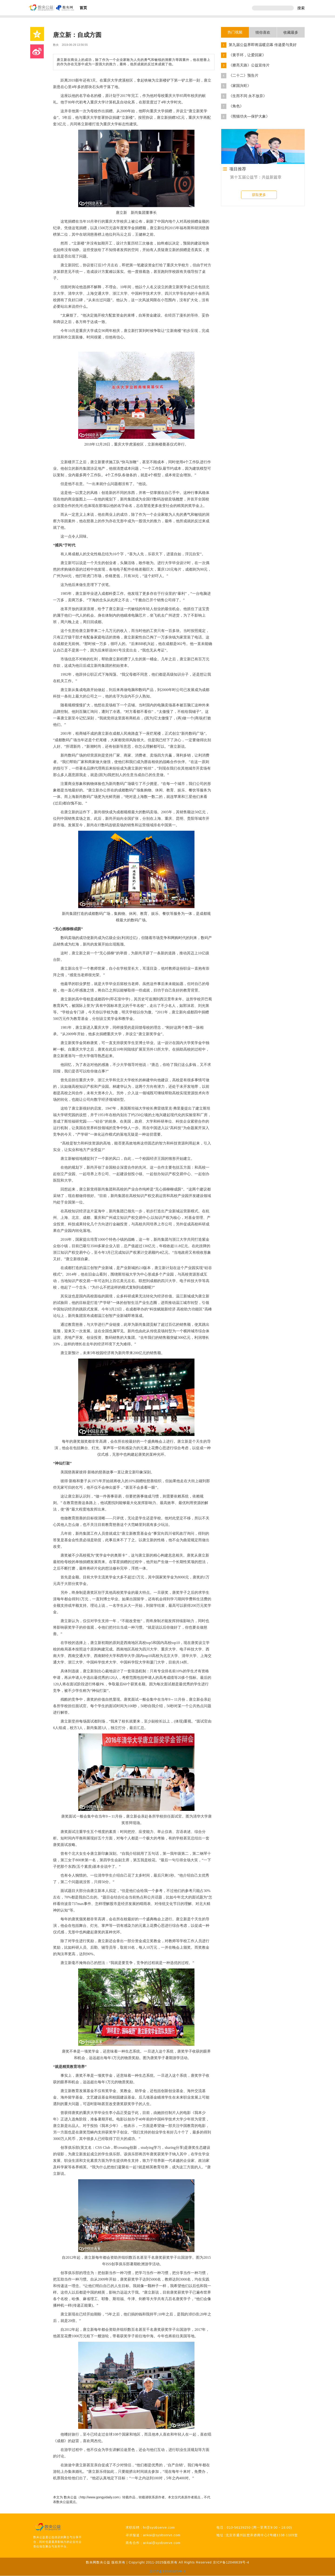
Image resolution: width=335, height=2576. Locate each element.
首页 (83, 8)
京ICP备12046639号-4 (231, 2562)
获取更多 (259, 195)
